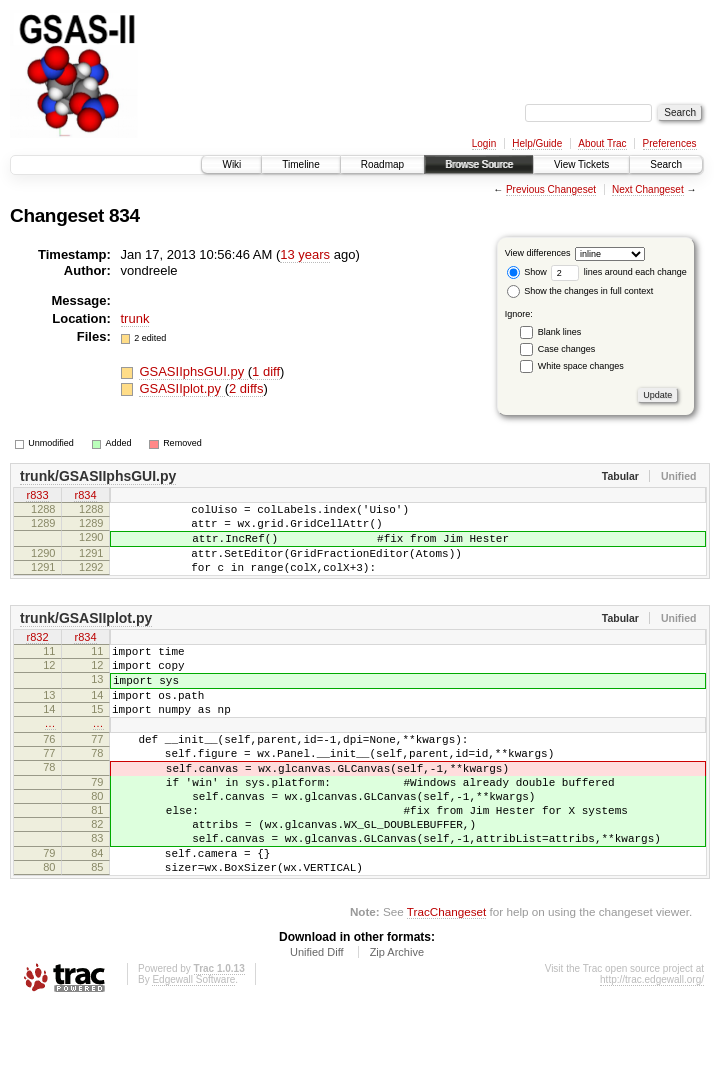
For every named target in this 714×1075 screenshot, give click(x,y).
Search (666, 164)
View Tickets (581, 164)
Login (484, 143)
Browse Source (479, 164)
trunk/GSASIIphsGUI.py (98, 476)
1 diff (266, 371)
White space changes (581, 366)
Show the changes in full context (580, 291)
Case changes (567, 349)
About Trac (602, 143)
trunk (135, 318)
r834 (85, 497)
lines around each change (619, 272)
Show (527, 272)
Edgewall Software (193, 1048)
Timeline (300, 164)
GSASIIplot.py (181, 388)
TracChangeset (446, 980)
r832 (37, 657)
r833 (37, 497)
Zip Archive (397, 1021)
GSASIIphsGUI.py (193, 371)
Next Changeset (648, 189)
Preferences (670, 143)
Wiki (231, 164)
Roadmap (382, 164)
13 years (305, 254)
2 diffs (246, 388)
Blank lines (560, 332)
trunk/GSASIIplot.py (86, 636)
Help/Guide (537, 143)
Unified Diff (317, 1021)
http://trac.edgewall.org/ (652, 1048)
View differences (538, 253)
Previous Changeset (551, 189)
